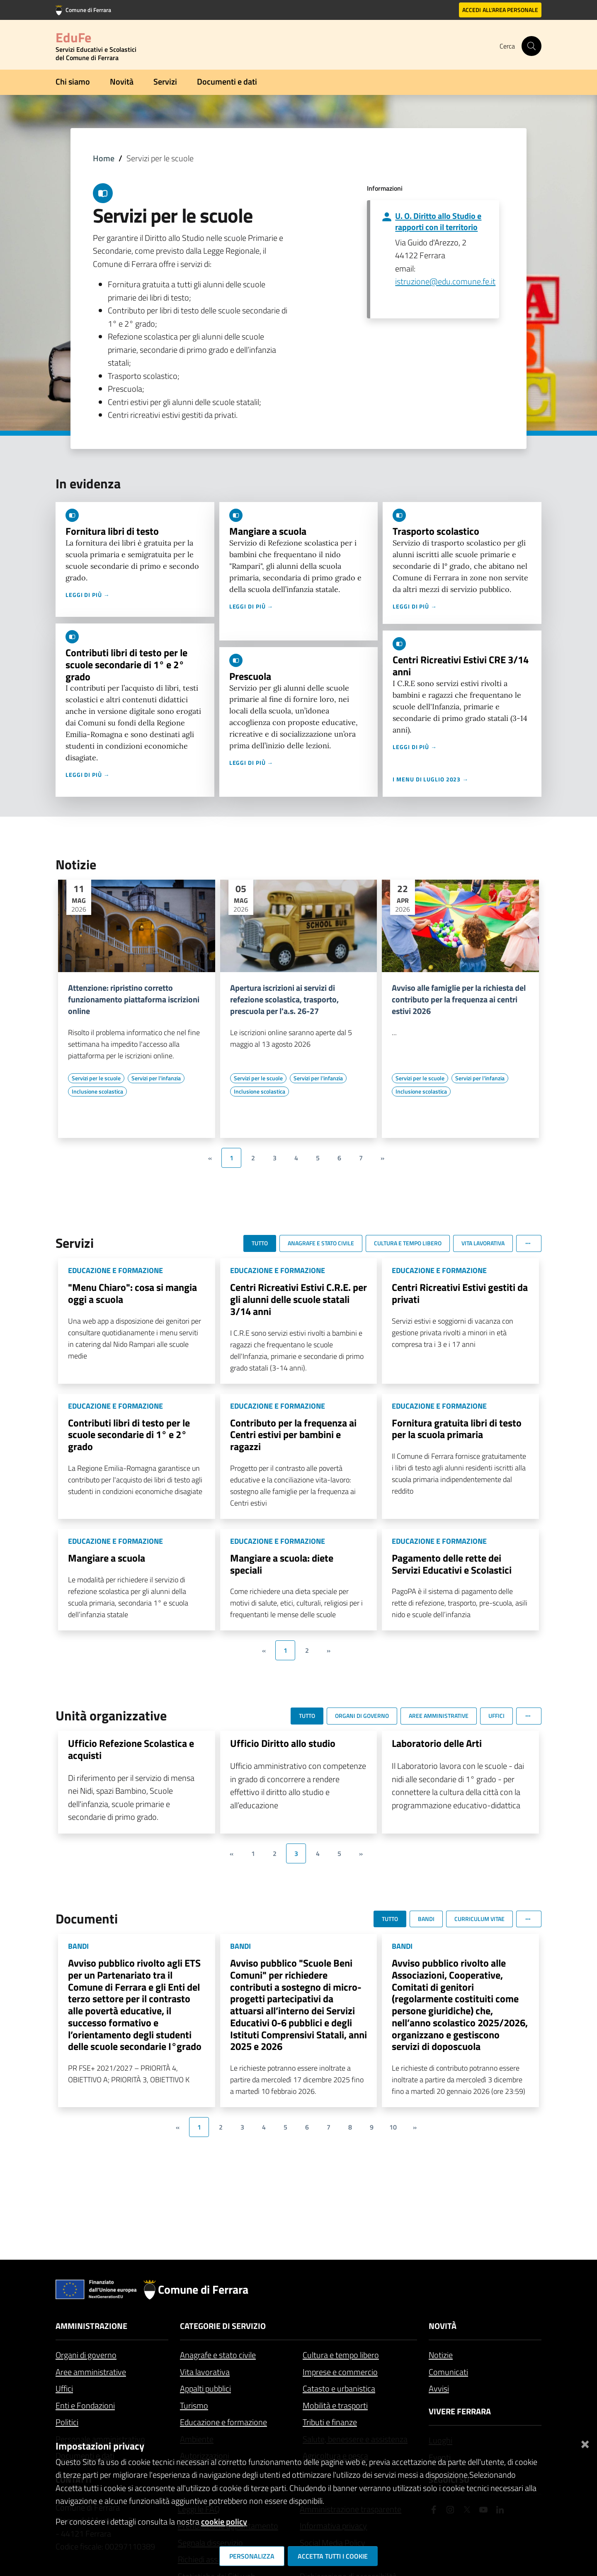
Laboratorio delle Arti (437, 1743)
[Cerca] (531, 46)
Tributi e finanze (330, 2422)
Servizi (165, 81)
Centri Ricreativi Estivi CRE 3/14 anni (461, 665)
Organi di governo (86, 2354)
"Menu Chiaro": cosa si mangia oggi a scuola (132, 1293)
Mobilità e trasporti (335, 2405)
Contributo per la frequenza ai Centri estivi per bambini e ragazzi (293, 1434)
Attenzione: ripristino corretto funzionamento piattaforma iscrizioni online (133, 999)
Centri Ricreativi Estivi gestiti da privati (460, 1293)
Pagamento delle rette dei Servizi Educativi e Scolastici (452, 1563)
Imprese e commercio (340, 2371)
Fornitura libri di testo (112, 531)
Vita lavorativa (205, 2371)
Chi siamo (73, 81)
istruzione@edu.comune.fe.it (445, 281)
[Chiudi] (585, 2442)
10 (393, 2127)
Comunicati (448, 2371)
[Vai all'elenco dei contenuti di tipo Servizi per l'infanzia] (156, 1078)
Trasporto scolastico (436, 531)
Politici (67, 2422)
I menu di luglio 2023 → (430, 779)
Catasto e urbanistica (339, 2388)
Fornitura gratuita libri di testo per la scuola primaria (457, 1428)
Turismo (194, 2405)
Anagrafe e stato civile (218, 2354)
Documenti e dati (227, 81)
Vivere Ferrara (460, 2411)
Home (103, 158)
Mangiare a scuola (267, 531)
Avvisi (439, 2388)
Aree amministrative (91, 2371)
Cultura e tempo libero (341, 2354)
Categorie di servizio (223, 2325)
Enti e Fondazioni (85, 2405)
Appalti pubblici (205, 2388)
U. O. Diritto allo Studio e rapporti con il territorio (438, 221)
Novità (121, 81)
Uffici (64, 2388)
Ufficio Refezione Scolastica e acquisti (131, 1749)
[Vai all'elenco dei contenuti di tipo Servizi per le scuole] (96, 1078)
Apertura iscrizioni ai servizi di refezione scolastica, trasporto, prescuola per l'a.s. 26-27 (284, 999)
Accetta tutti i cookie (333, 2556)
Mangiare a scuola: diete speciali (281, 1563)
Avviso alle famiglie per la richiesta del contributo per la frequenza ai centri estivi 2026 (459, 999)
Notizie (441, 2354)
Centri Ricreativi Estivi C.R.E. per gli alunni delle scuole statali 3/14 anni (298, 1299)
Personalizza (251, 2556)
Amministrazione (91, 2325)
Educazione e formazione (223, 2422)
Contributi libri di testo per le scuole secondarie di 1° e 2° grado (126, 664)
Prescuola (250, 676)
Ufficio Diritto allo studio (282, 1743)
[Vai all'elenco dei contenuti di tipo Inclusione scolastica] (97, 1091)
